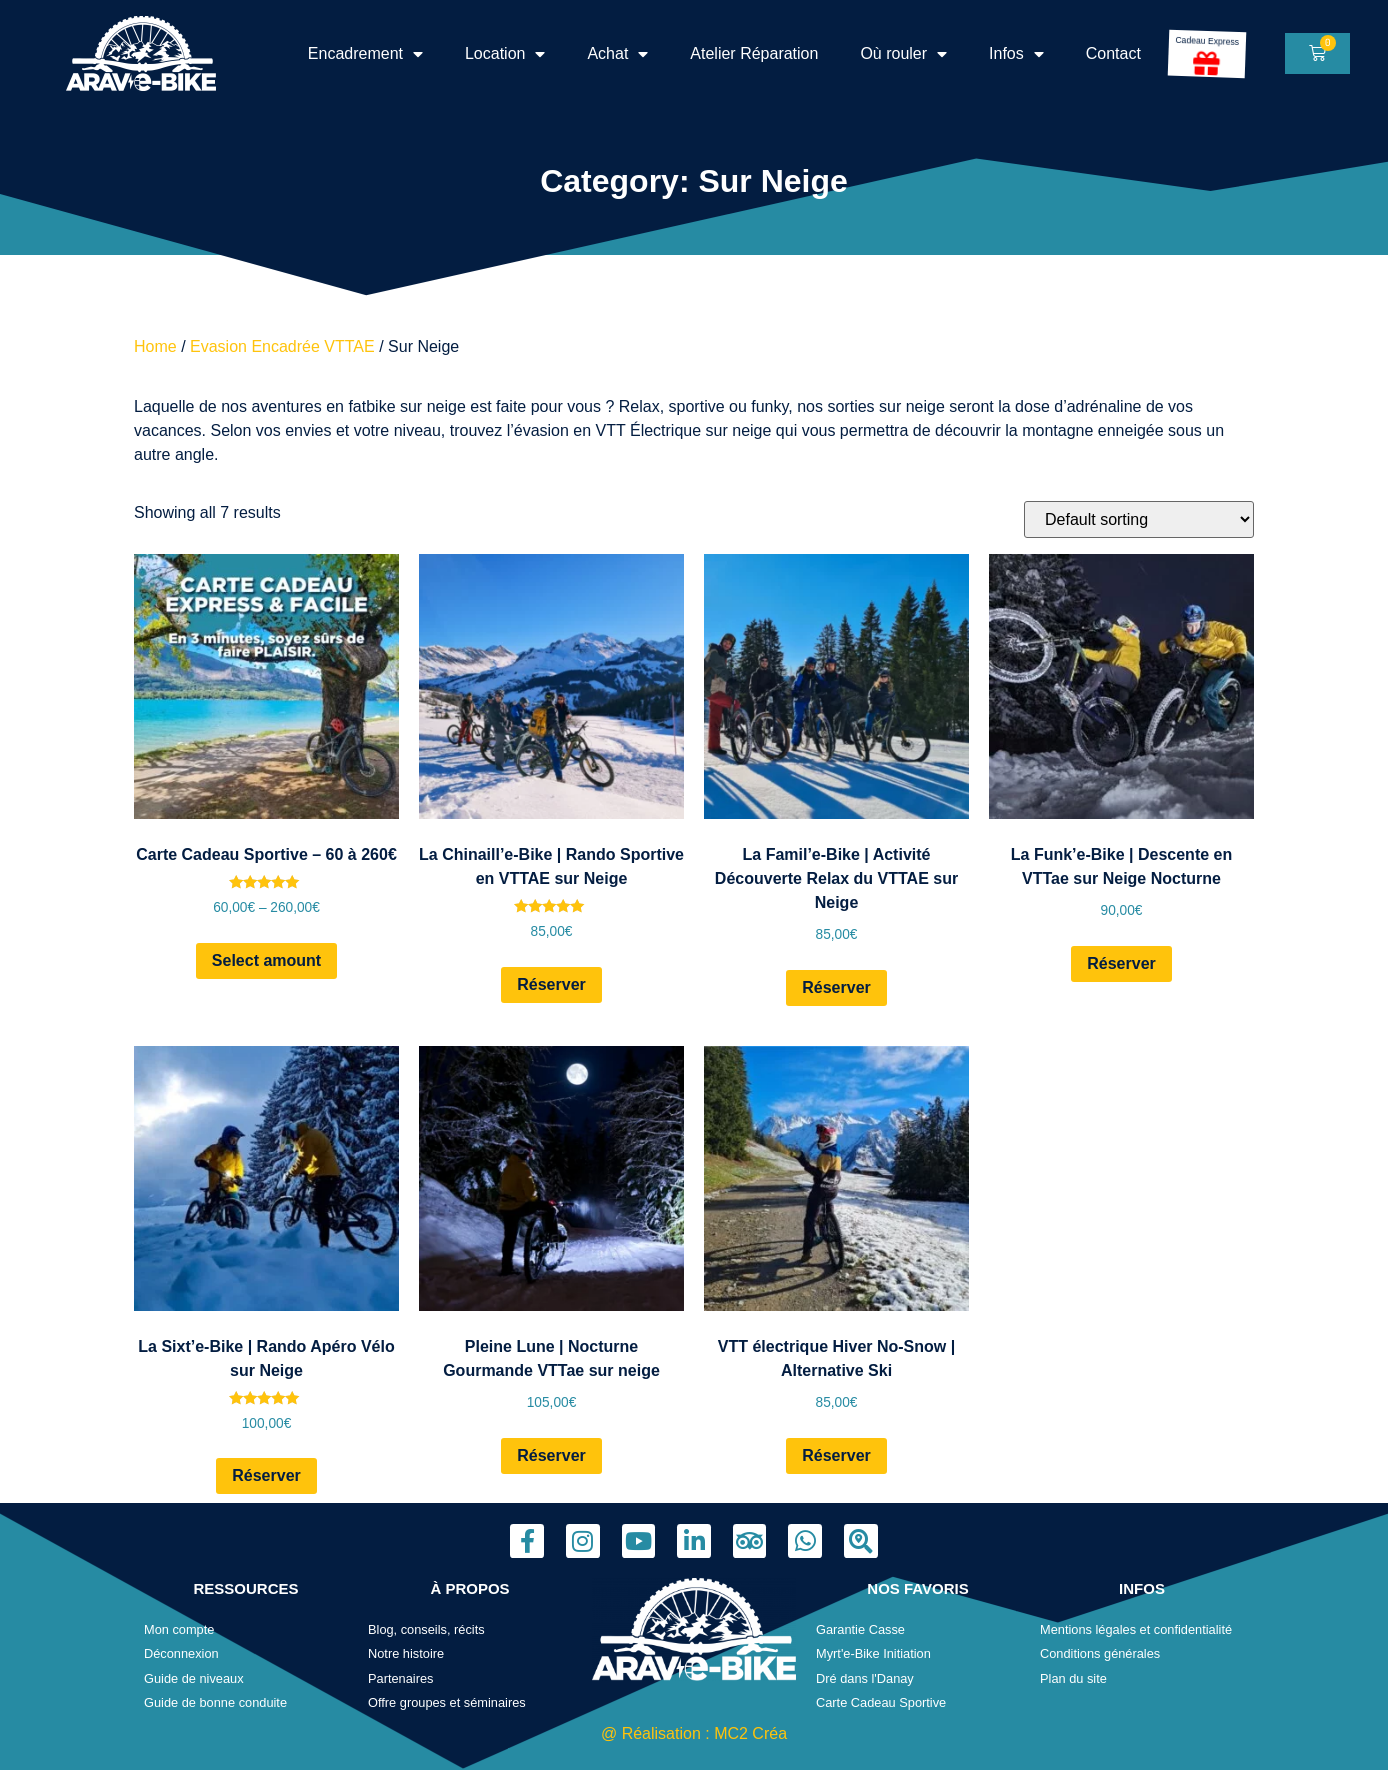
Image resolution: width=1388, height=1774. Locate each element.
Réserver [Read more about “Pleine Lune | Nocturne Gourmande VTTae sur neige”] (551, 1455)
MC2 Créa (750, 1733)
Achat (617, 54)
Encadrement (365, 54)
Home (155, 346)
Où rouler (903, 54)
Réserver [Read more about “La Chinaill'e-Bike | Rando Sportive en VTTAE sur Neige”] (551, 984)
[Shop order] (1139, 519)
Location (505, 54)
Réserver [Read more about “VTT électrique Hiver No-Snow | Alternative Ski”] (836, 1455)
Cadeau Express (1207, 41)
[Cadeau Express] (1206, 62)
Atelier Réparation (754, 53)
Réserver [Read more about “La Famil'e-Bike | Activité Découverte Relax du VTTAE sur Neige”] (836, 987)
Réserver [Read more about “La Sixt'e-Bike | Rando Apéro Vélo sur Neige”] (266, 1475)
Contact (1113, 53)
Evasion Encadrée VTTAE (282, 346)
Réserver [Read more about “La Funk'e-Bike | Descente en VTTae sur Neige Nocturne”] (1121, 963)
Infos (1016, 54)
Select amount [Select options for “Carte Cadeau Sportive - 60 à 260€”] (266, 960)
